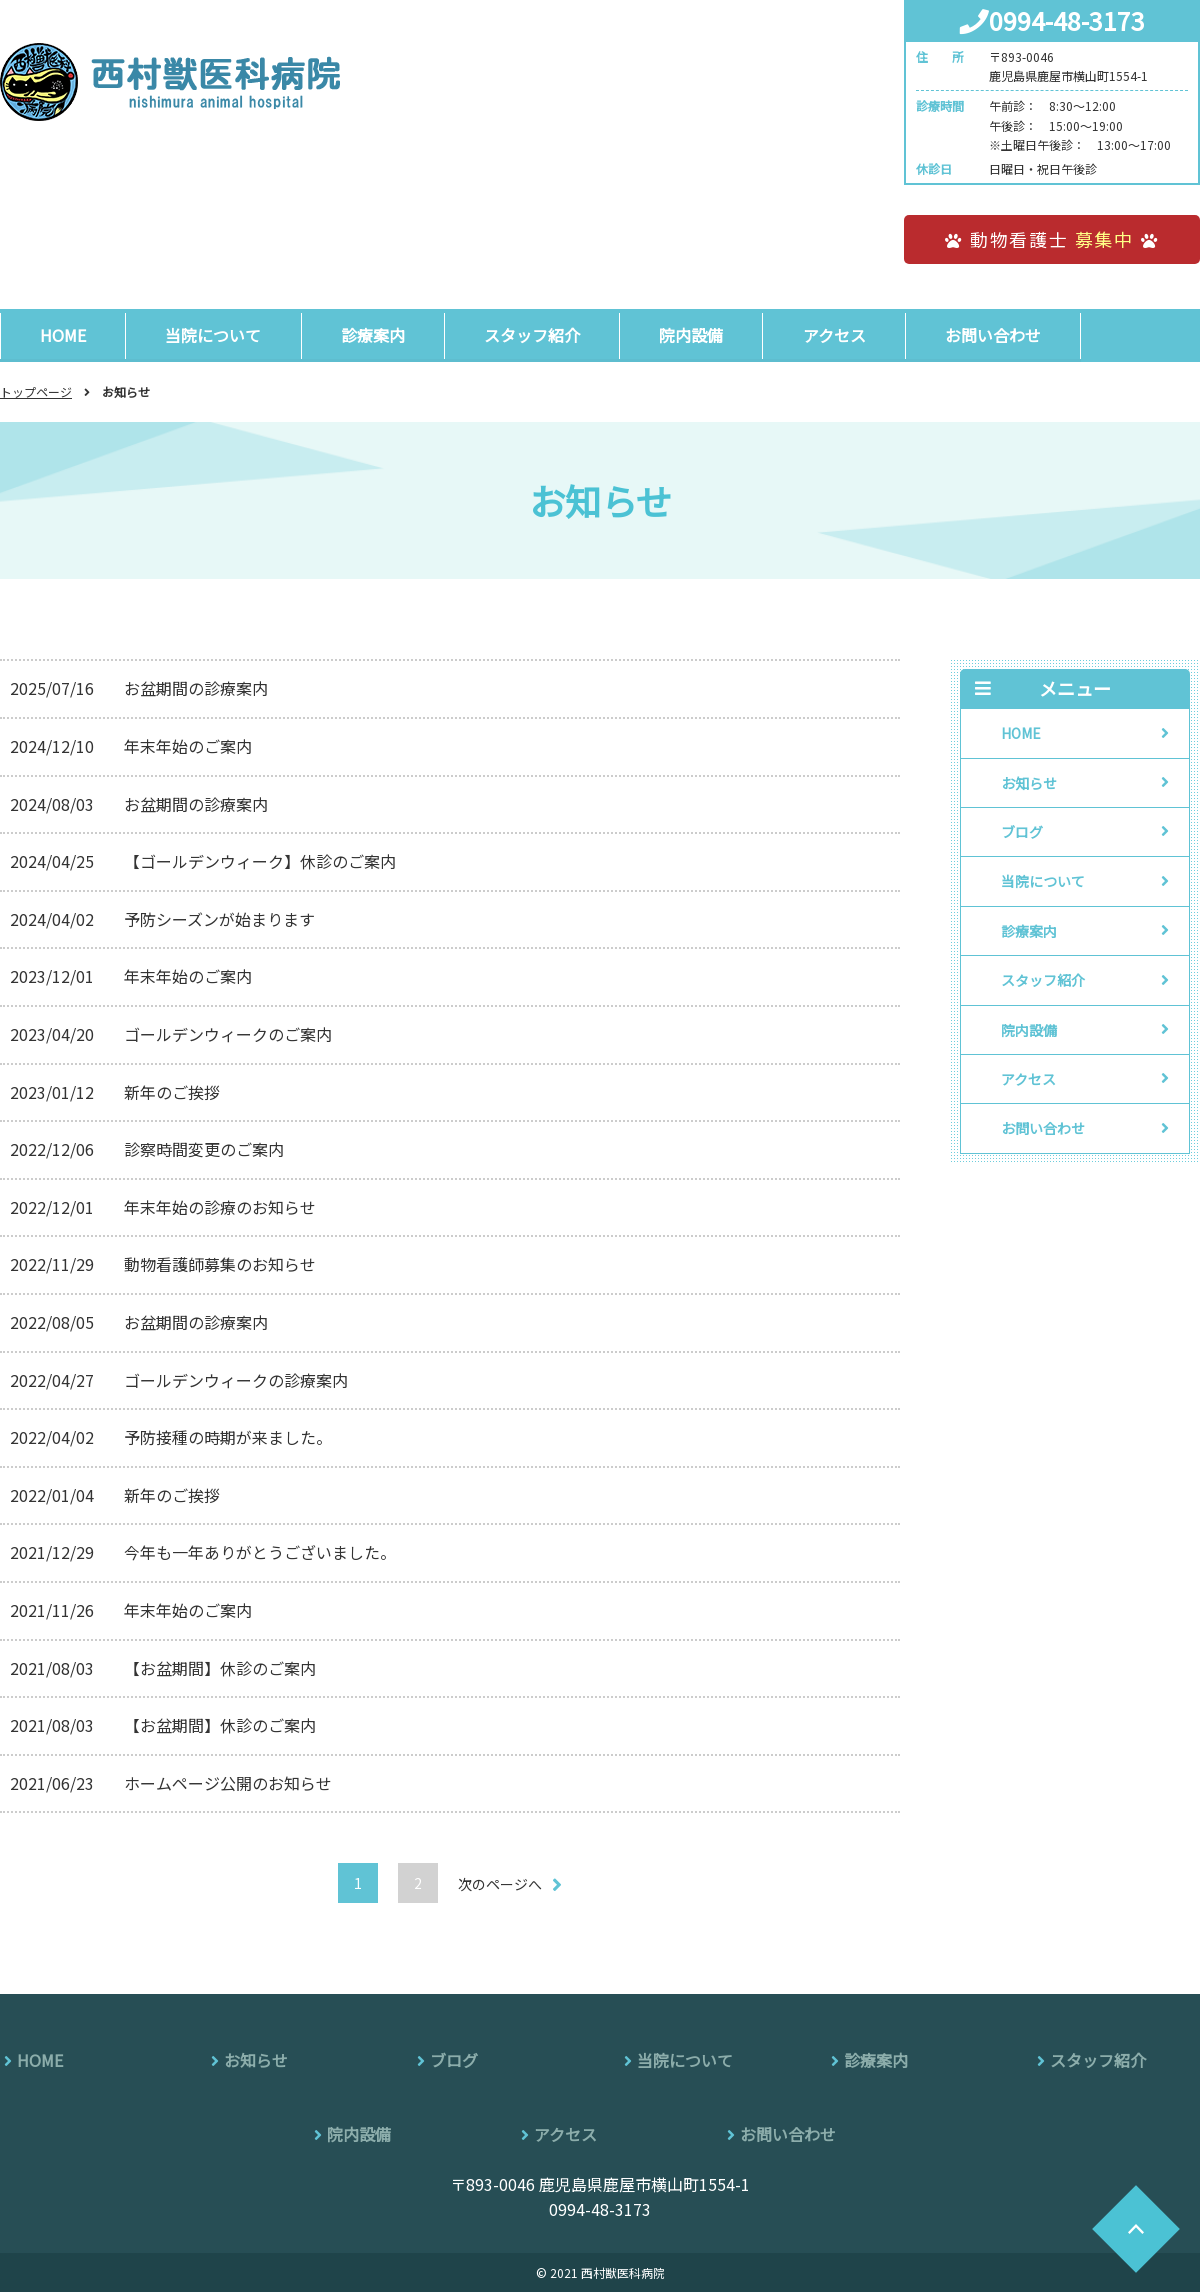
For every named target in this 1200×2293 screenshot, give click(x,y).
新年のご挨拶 (172, 1092)
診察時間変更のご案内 (204, 1150)
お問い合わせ (1004, 335)
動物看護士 (1052, 239)
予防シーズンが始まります (219, 920)
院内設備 (699, 335)
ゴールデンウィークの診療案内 (236, 1380)
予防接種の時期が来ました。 (228, 1438)
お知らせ (1029, 783)
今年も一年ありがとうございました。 (260, 1553)
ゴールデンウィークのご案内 (228, 1035)
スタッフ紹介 (538, 335)
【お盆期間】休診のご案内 (220, 1668)
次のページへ (500, 1885)
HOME (64, 335)
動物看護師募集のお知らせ (220, 1265)
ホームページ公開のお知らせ (228, 1784)
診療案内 (377, 335)
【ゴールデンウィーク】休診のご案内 (260, 862)
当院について (216, 335)
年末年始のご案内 (188, 747)
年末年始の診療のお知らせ (220, 1208)
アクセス (843, 335)
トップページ (36, 392)
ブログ (1022, 833)
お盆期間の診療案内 (196, 689)
